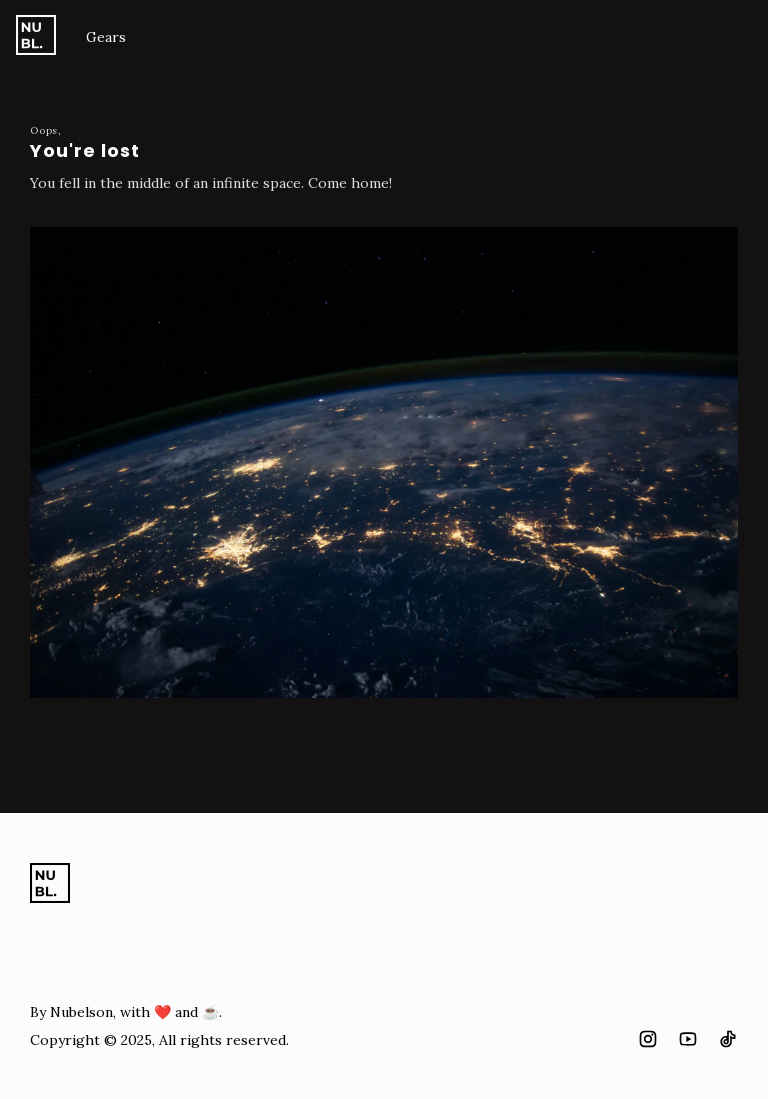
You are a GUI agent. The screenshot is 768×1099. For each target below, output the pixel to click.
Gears (106, 37)
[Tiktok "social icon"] (728, 1039)
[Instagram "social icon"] (648, 1039)
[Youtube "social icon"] (688, 1039)
